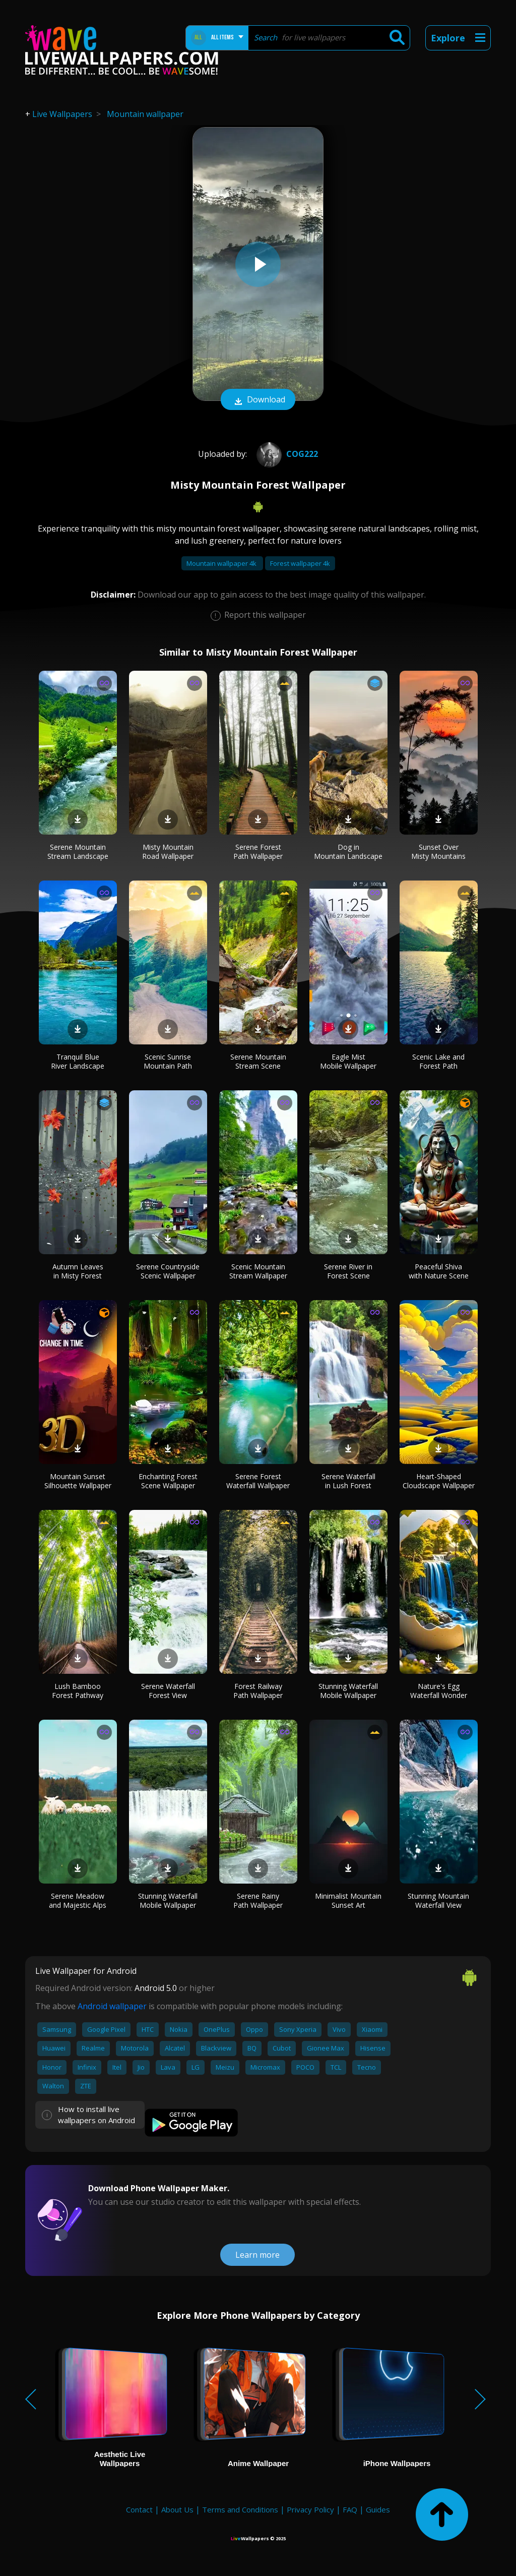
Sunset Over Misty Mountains (438, 851)
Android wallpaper (112, 2006)
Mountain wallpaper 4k (222, 563)
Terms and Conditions (240, 2509)
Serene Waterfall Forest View (168, 1690)
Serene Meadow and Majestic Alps (77, 1900)
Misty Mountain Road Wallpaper (168, 851)
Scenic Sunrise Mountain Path (168, 1061)
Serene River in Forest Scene (348, 1271)
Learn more (257, 2254)
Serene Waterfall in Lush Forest (348, 1481)
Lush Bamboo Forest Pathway (77, 1690)
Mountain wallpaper (145, 114)
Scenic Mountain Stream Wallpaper (258, 1271)
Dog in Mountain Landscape (348, 851)
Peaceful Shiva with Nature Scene (439, 1271)
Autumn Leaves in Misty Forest (77, 1271)
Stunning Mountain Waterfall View (438, 1900)
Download (258, 400)
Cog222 (286, 453)
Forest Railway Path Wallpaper (258, 1690)
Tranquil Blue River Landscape (77, 1061)
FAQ (350, 2509)
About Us (177, 2509)
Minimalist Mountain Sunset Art (348, 1900)
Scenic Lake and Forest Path (438, 1061)
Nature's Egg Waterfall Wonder (438, 1690)
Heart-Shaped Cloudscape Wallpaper (439, 1481)
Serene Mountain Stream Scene (258, 1061)
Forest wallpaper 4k (300, 563)
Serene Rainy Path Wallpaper (258, 1900)
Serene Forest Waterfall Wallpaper (258, 1481)
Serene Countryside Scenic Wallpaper (168, 1271)
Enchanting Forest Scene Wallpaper (168, 1481)
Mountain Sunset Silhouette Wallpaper (77, 1481)
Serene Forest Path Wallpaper (258, 851)
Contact (139, 2509)
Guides (378, 2509)
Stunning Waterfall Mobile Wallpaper (348, 1690)
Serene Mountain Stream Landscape (77, 851)
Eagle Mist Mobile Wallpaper (348, 1061)
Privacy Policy (310, 2509)
